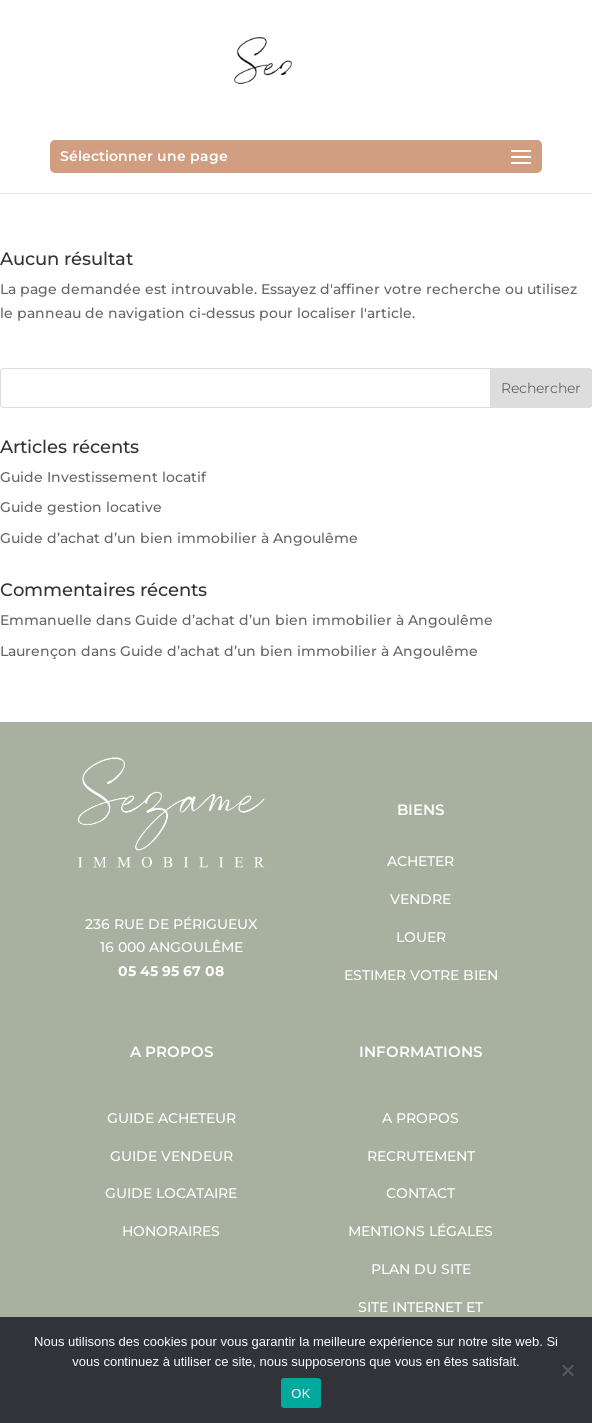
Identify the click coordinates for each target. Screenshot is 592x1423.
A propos (420, 1118)
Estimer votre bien (421, 975)
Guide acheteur (171, 1118)
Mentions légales (420, 1231)
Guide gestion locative (81, 507)
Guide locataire (171, 1193)
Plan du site (421, 1269)
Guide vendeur (171, 1156)
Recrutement (421, 1156)
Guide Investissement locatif (103, 477)
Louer (421, 937)
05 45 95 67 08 (171, 971)
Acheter (420, 861)
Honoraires (171, 1231)
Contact (420, 1193)
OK (300, 1393)
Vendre (420, 899)
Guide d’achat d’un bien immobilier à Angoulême (179, 538)
